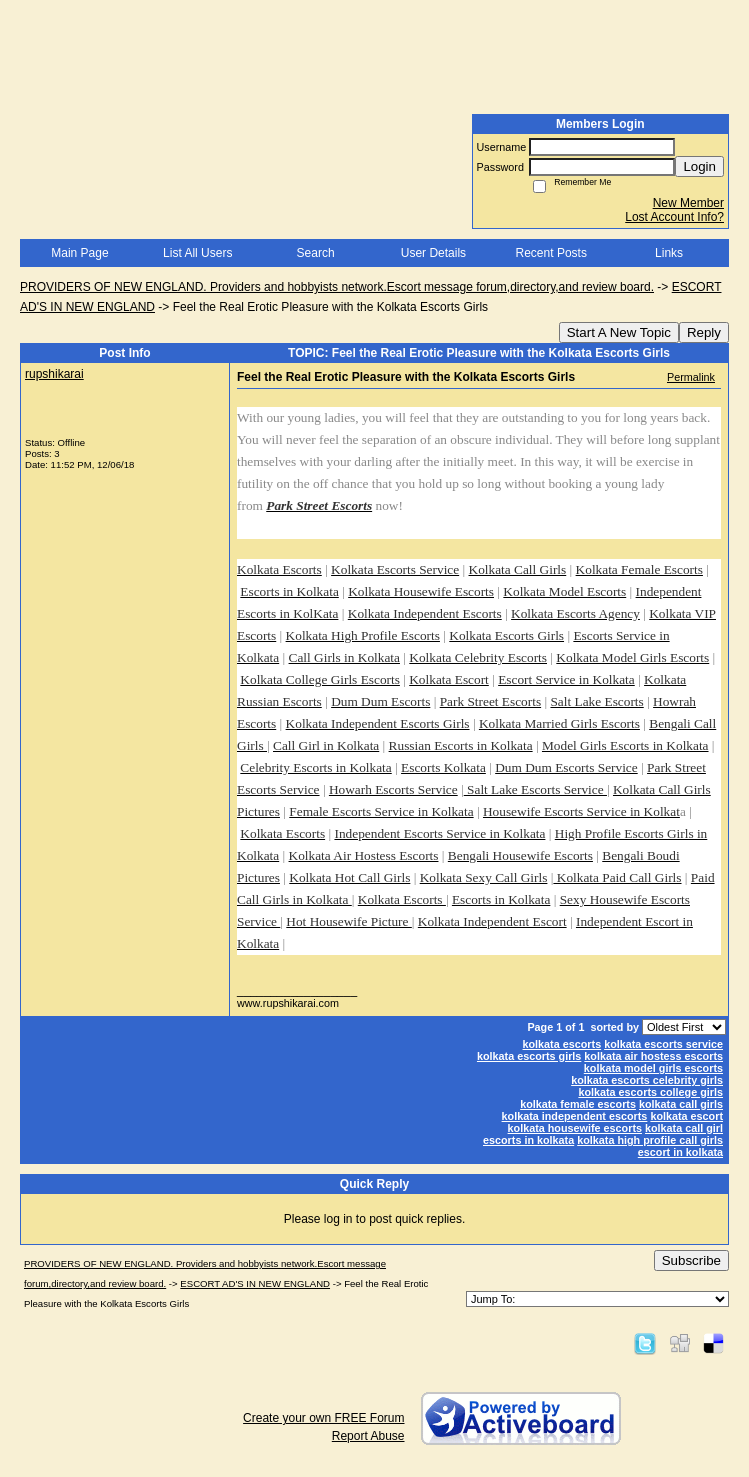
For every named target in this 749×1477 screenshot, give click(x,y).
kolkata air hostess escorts (653, 1056)
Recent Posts (551, 253)
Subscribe (691, 1260)
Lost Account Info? (674, 217)
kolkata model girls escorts (653, 1068)
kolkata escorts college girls (650, 1092)
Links (669, 253)
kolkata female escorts (578, 1104)
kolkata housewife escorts (575, 1128)
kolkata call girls (681, 1104)
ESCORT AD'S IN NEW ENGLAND (255, 1283)
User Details (433, 253)
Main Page (79, 253)
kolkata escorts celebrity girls (647, 1080)
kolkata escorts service (663, 1044)
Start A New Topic (619, 332)
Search (316, 253)
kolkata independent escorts (575, 1116)
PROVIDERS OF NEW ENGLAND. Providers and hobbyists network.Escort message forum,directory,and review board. (337, 287)
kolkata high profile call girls (650, 1140)
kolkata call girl (684, 1128)
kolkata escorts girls (529, 1056)
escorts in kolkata (528, 1140)
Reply (704, 332)
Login (699, 166)
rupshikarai (54, 374)
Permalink (691, 377)
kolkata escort (686, 1116)
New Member (688, 203)
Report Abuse (368, 1436)
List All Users (197, 253)
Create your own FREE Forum (323, 1418)
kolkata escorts (562, 1044)
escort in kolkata (680, 1152)
